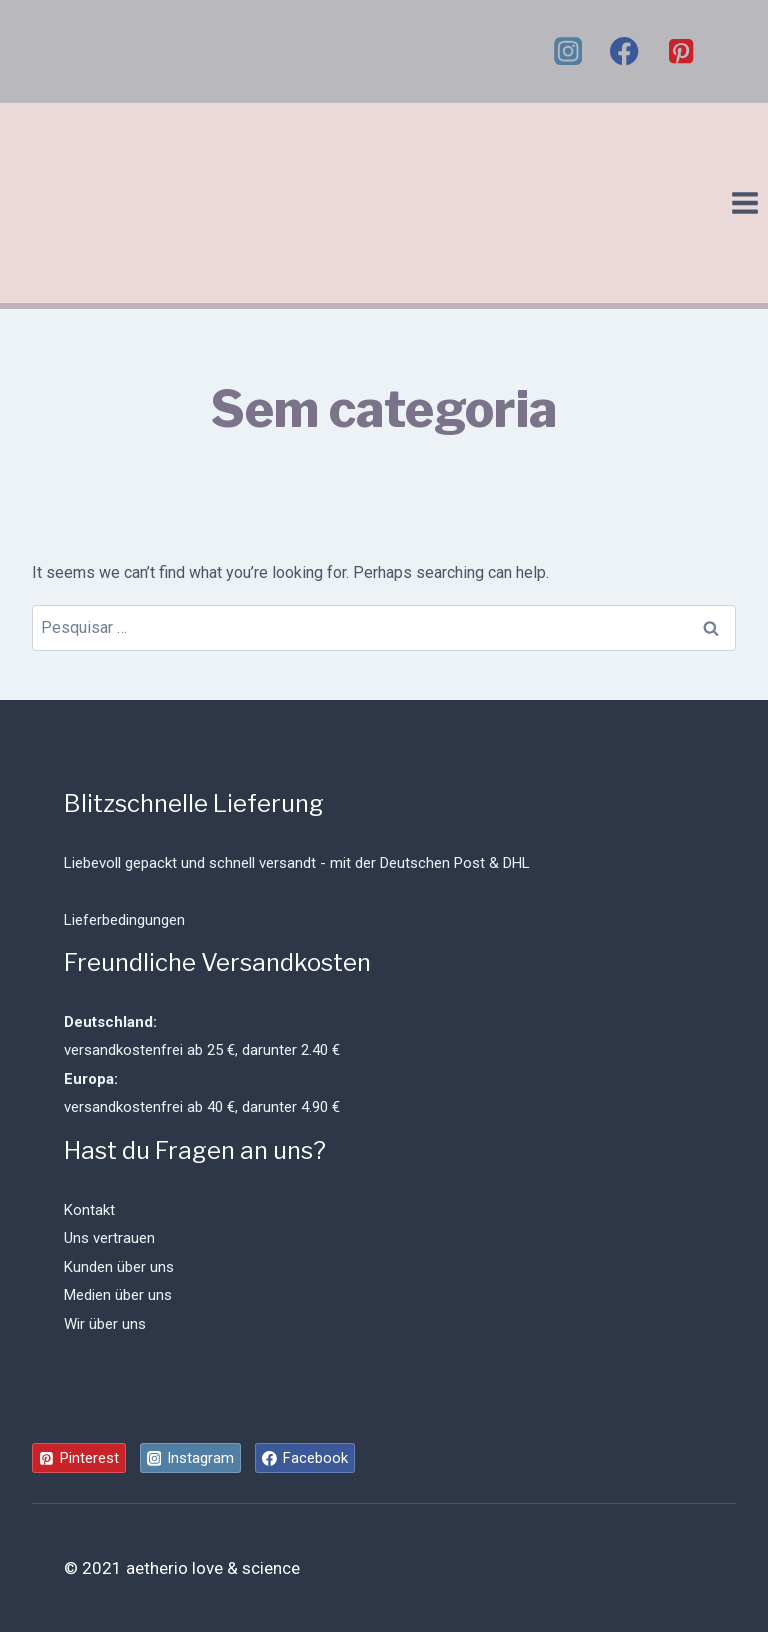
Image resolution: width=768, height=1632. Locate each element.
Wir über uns (105, 1324)
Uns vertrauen (109, 1238)
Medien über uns (118, 1295)
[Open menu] (744, 202)
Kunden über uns (119, 1267)
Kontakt (89, 1210)
